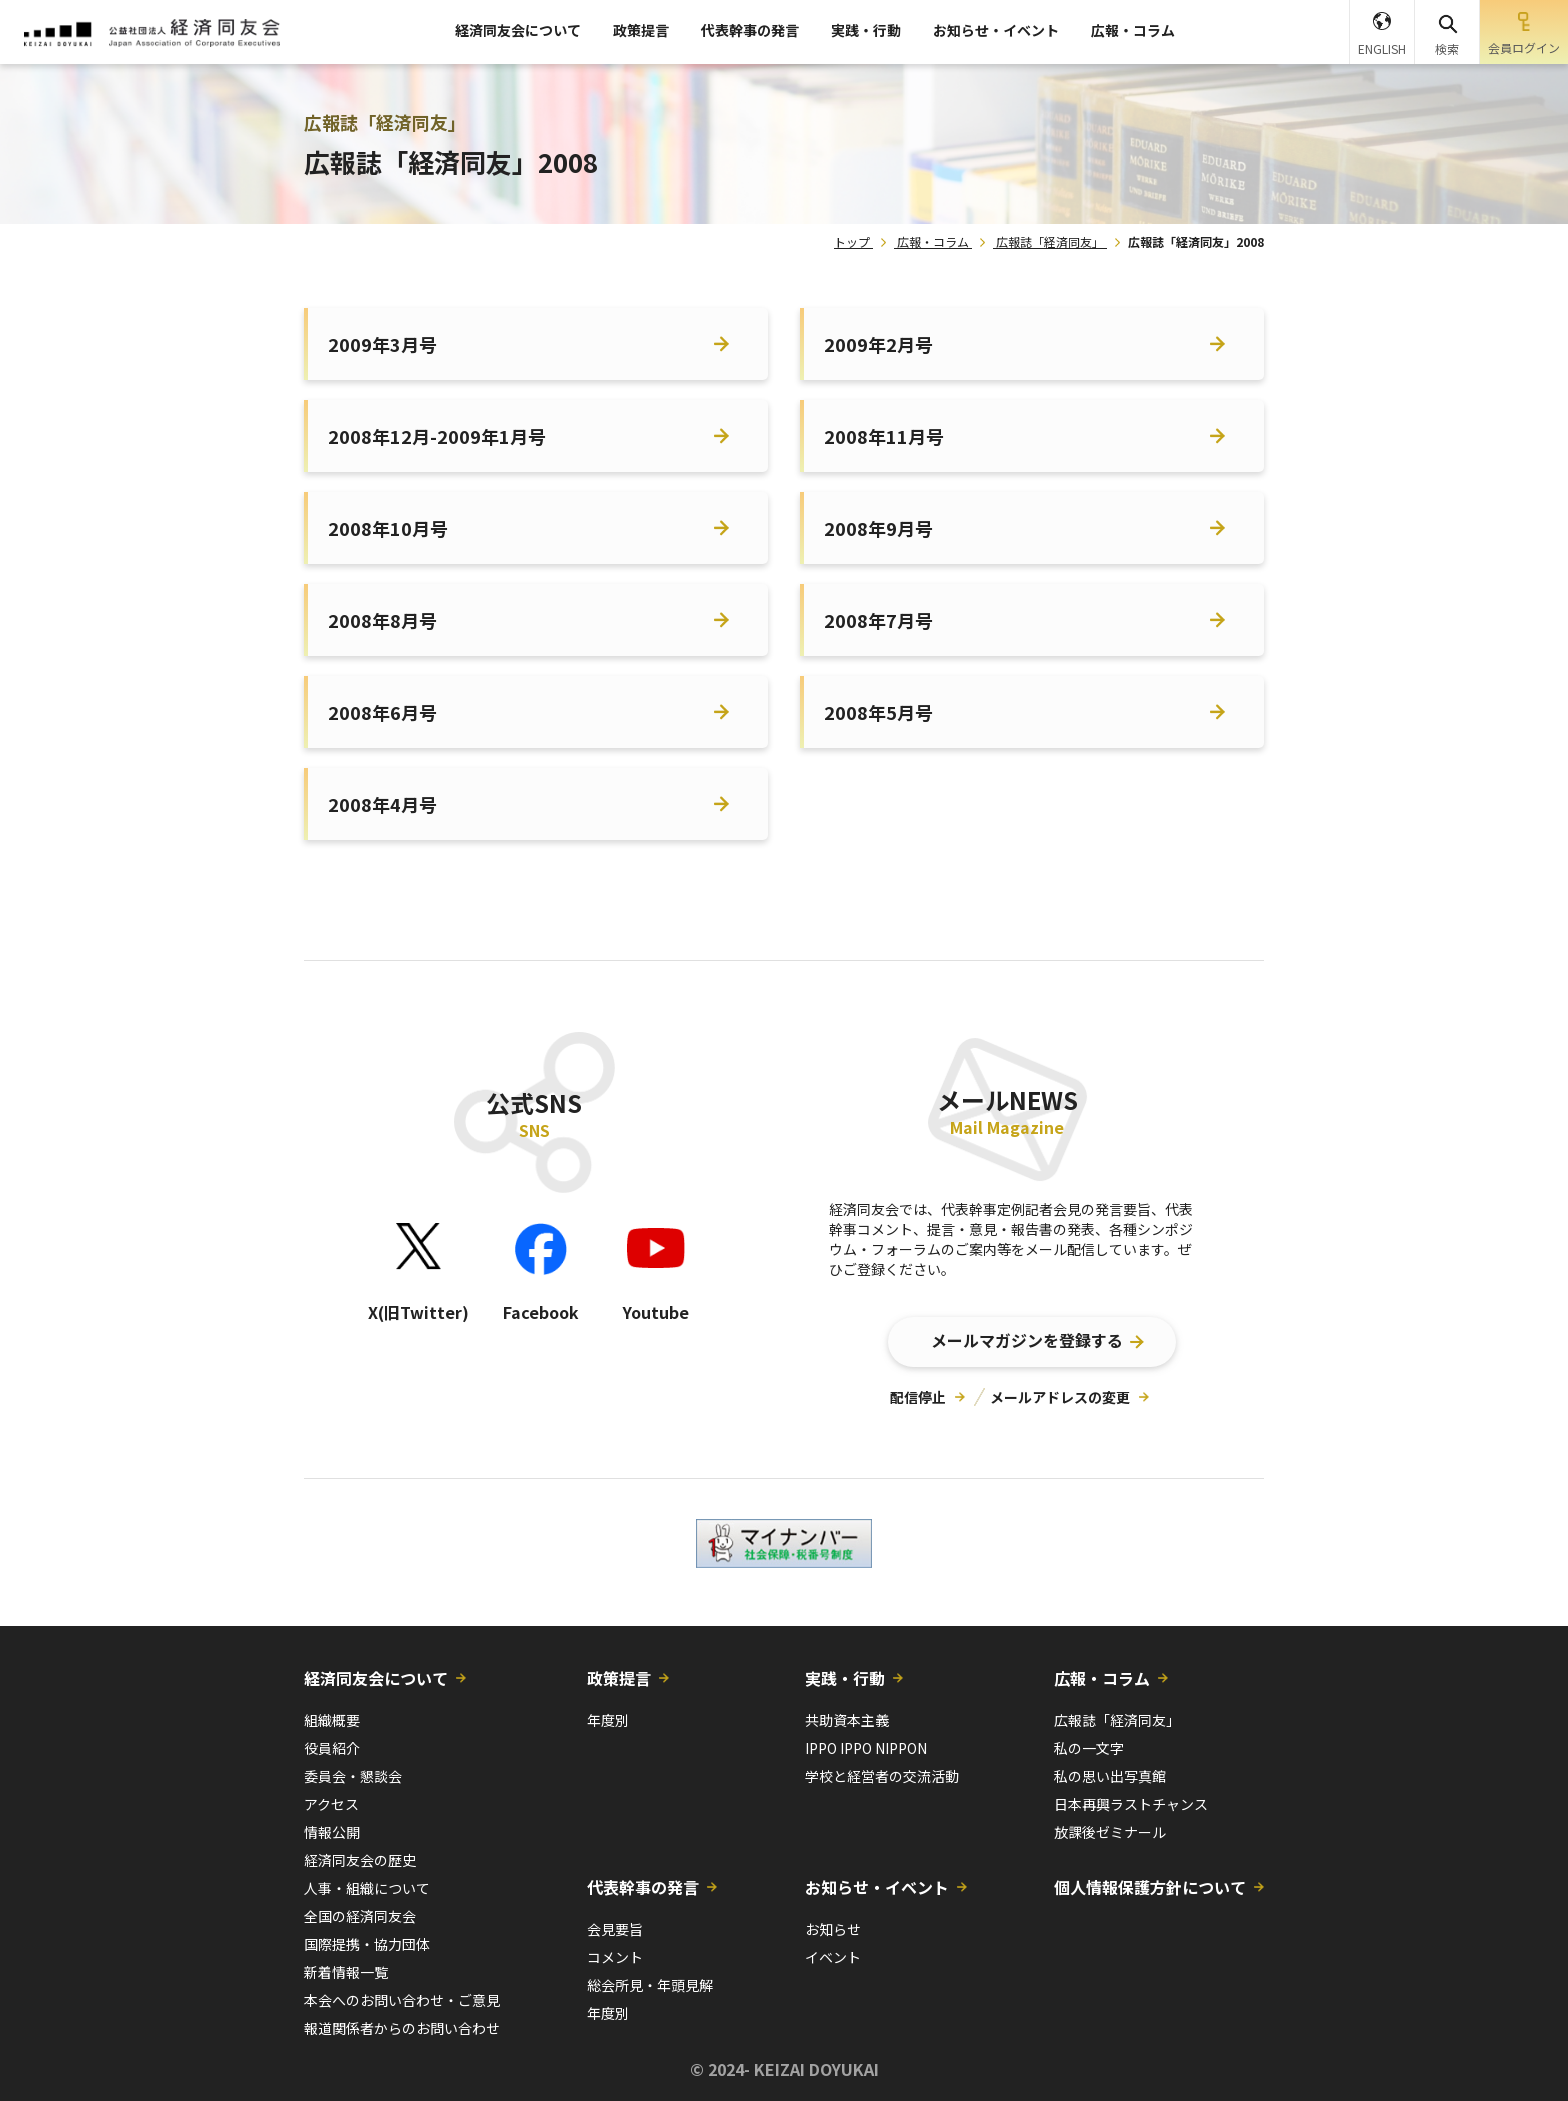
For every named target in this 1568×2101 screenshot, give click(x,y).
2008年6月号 (382, 712)
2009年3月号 (382, 344)
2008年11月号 (884, 436)
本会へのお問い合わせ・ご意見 (402, 2000)
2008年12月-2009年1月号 (437, 436)
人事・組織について (367, 1888)
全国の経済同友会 (360, 1916)
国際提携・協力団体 (367, 1944)
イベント (833, 1957)
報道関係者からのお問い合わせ (402, 2028)
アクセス (331, 1804)
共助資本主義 (847, 1720)
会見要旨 (615, 1929)
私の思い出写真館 (1110, 1776)
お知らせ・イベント (996, 30)
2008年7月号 (878, 620)
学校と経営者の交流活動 (882, 1776)
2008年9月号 (878, 528)
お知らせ (833, 1929)
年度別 (608, 1720)
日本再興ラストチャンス (1131, 1804)
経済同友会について (518, 30)
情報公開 (332, 1832)
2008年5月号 (878, 712)
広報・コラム (1133, 30)
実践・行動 (866, 30)
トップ (852, 241)
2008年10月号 (388, 528)
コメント (615, 1957)
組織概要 (332, 1720)
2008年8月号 (382, 620)
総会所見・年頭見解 (650, 1985)
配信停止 (918, 1397)
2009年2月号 (878, 344)
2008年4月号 (382, 804)
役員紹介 (332, 1748)
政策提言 (641, 30)
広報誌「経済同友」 (1050, 241)
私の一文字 (1089, 1748)
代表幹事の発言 (750, 30)
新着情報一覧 (346, 1972)
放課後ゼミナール (1110, 1832)
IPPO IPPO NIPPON (866, 1748)
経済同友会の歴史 (360, 1860)
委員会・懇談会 (353, 1776)
